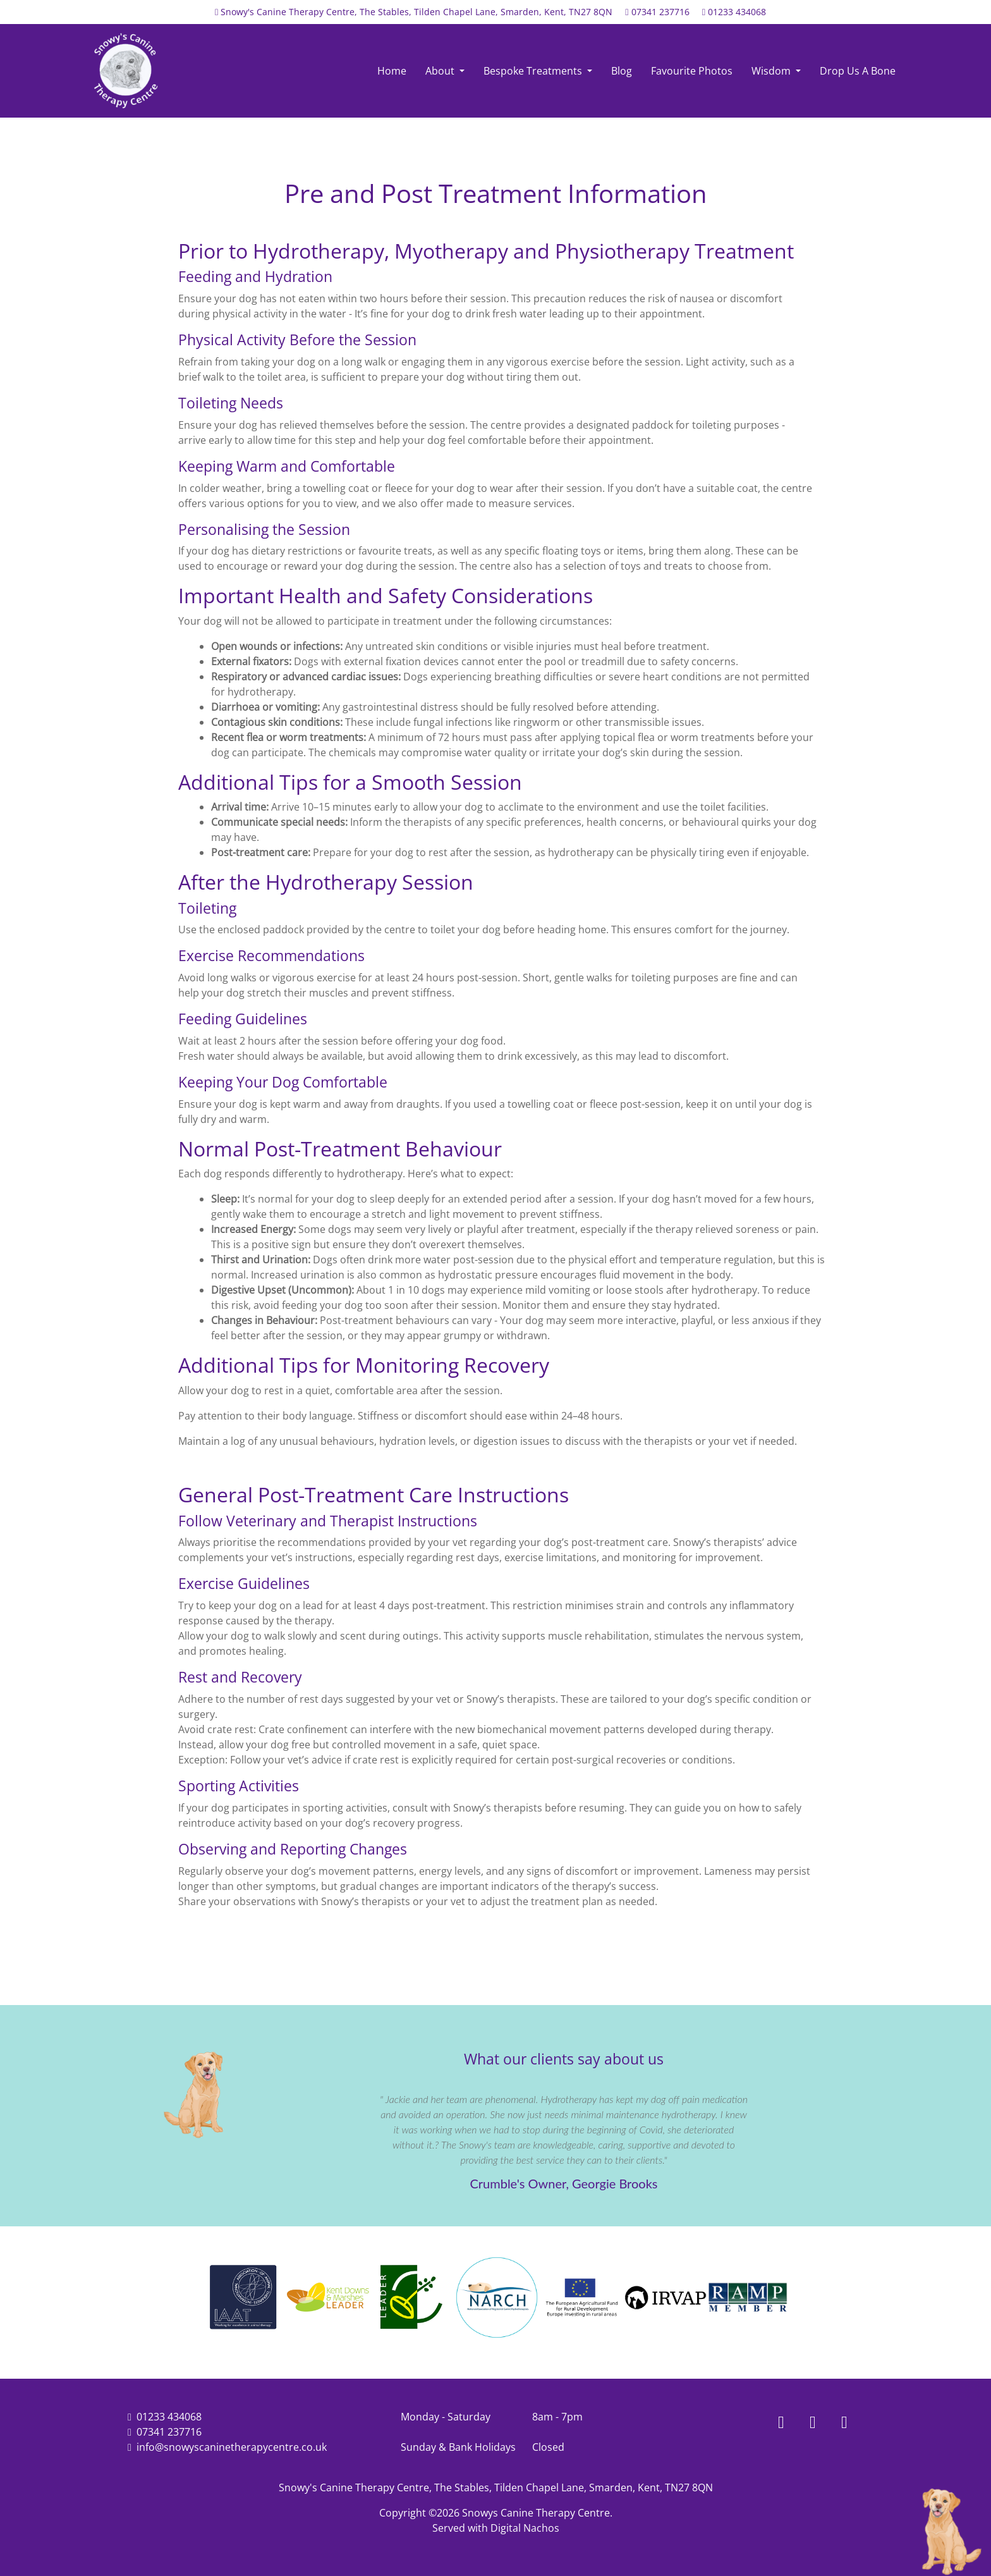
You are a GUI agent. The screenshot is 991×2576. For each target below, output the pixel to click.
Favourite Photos (692, 71)
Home (391, 71)
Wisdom (772, 71)
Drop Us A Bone (858, 71)
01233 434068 (737, 12)
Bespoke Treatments (534, 71)
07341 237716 (660, 12)
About (441, 71)
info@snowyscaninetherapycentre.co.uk (232, 2447)
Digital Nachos (524, 2528)
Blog (621, 71)
